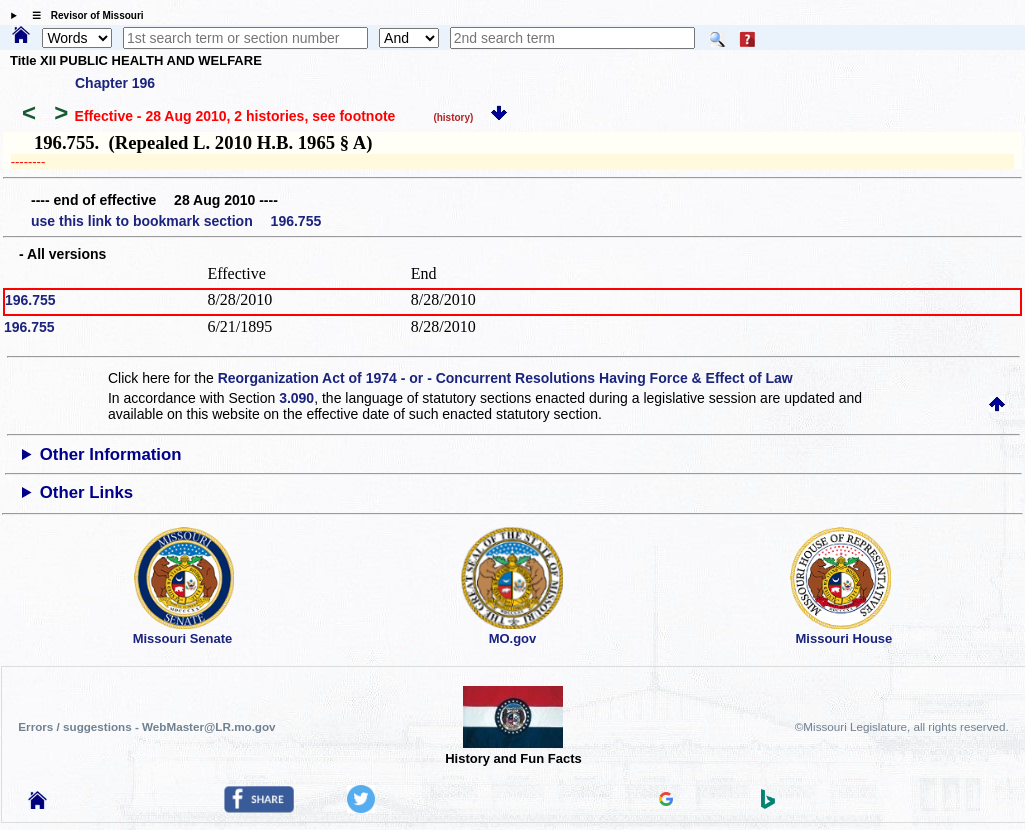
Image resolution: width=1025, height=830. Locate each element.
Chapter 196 (115, 83)
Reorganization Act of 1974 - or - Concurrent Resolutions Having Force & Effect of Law (505, 378)
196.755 (30, 300)
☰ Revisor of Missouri (83, 15)
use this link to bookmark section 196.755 (176, 221)
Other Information (111, 454)
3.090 (296, 398)
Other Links (86, 492)
